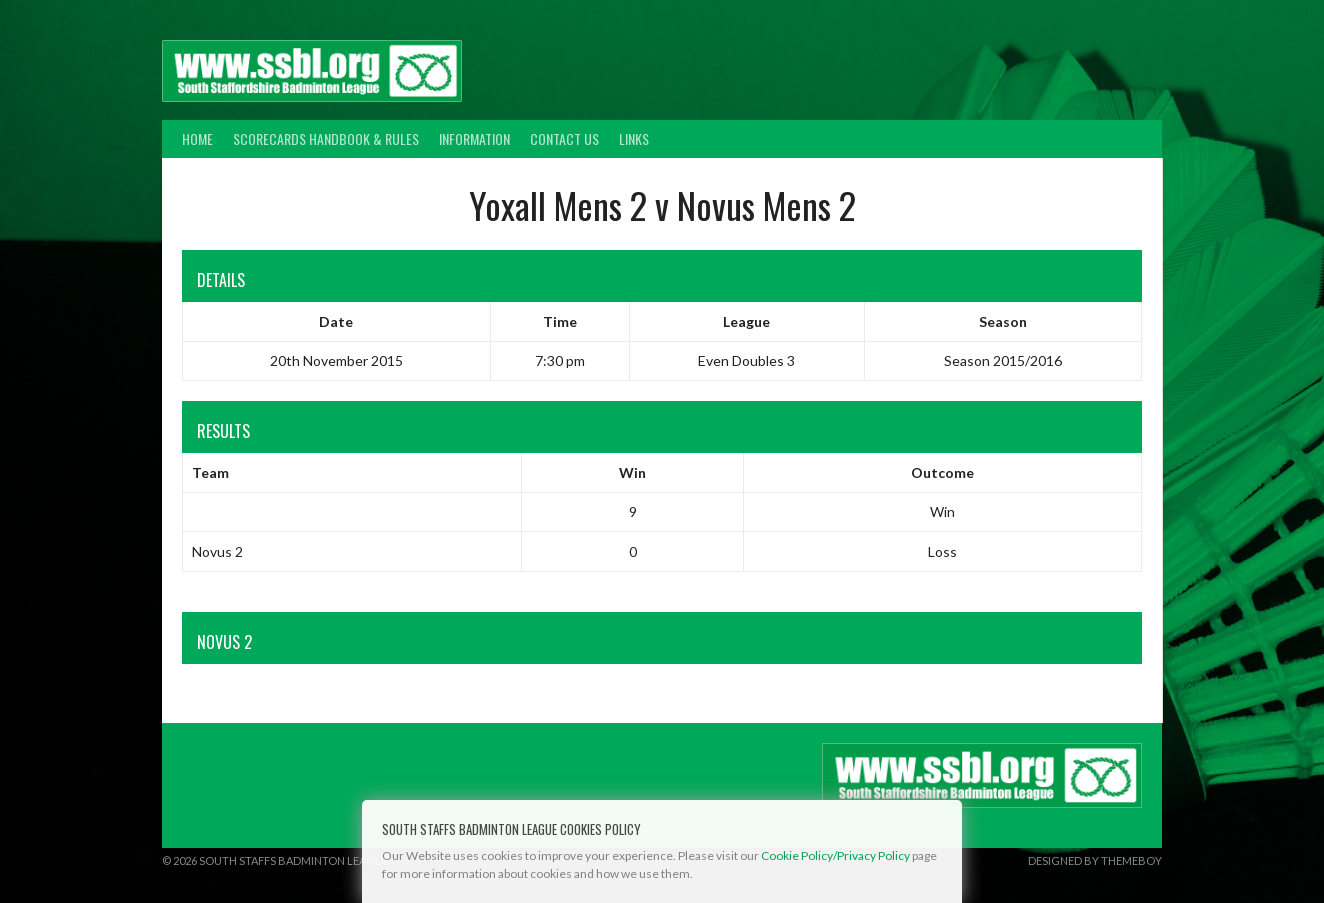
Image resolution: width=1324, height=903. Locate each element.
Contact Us (564, 138)
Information (474, 138)
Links (634, 138)
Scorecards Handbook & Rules (326, 138)
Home (197, 138)
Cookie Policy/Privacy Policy (835, 855)
